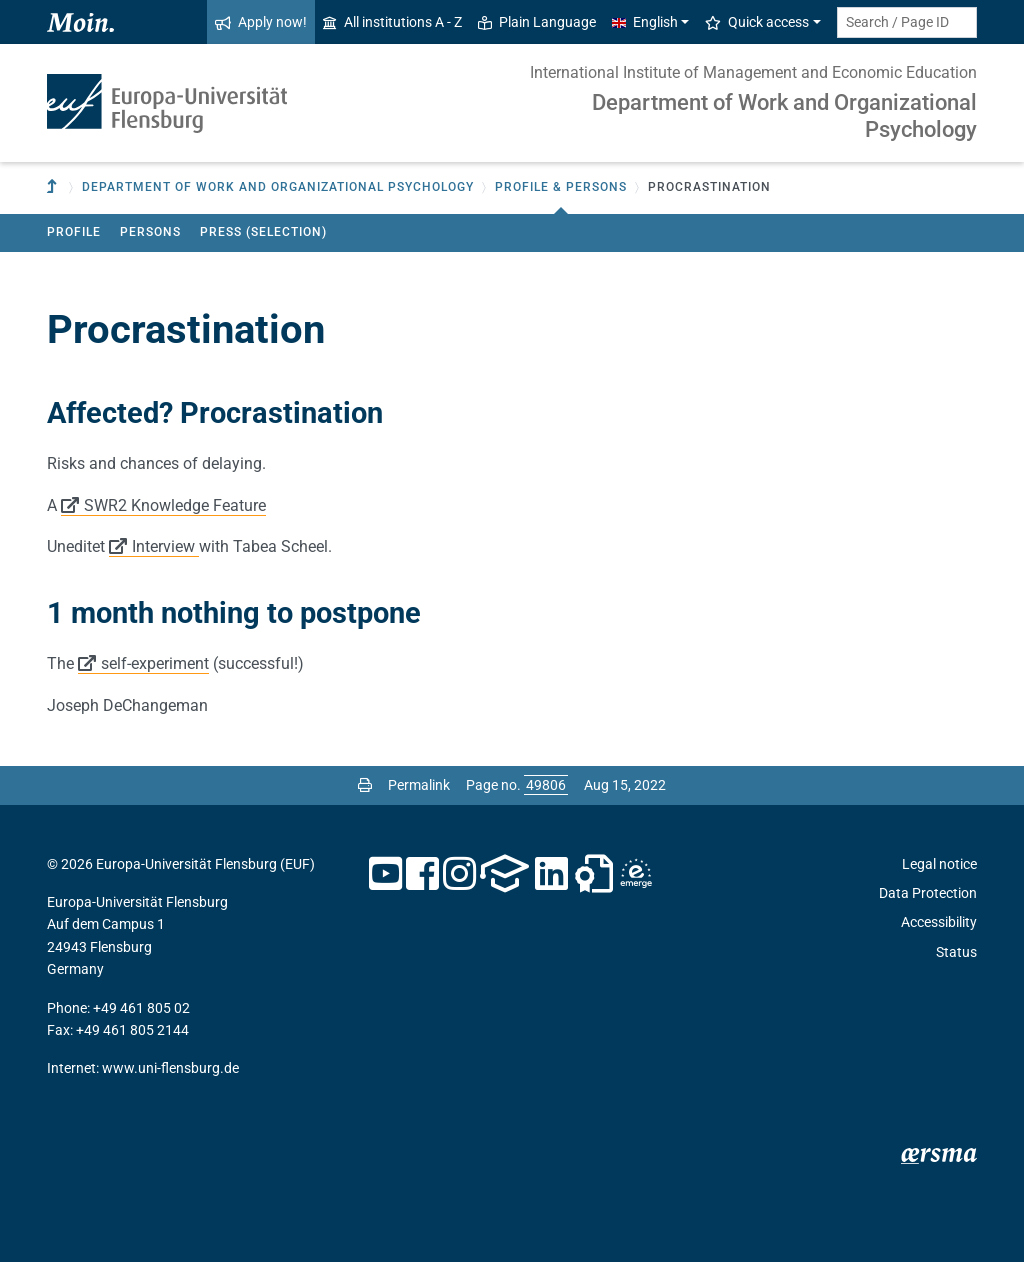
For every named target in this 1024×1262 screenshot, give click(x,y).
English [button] (645, 22)
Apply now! (261, 22)
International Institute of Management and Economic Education (753, 72)
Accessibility (939, 922)
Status (956, 952)
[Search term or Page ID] (907, 22)
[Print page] (365, 785)
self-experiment (155, 663)
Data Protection (928, 893)
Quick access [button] (757, 22)
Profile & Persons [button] (561, 187)
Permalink (419, 785)
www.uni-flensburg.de (170, 1068)
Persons (150, 232)
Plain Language (537, 22)
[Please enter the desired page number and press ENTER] (546, 785)
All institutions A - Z (392, 22)
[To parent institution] (54, 187)
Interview (165, 546)
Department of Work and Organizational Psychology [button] (278, 187)
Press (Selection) (263, 232)
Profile (74, 232)
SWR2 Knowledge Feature (175, 505)
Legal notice (939, 864)
